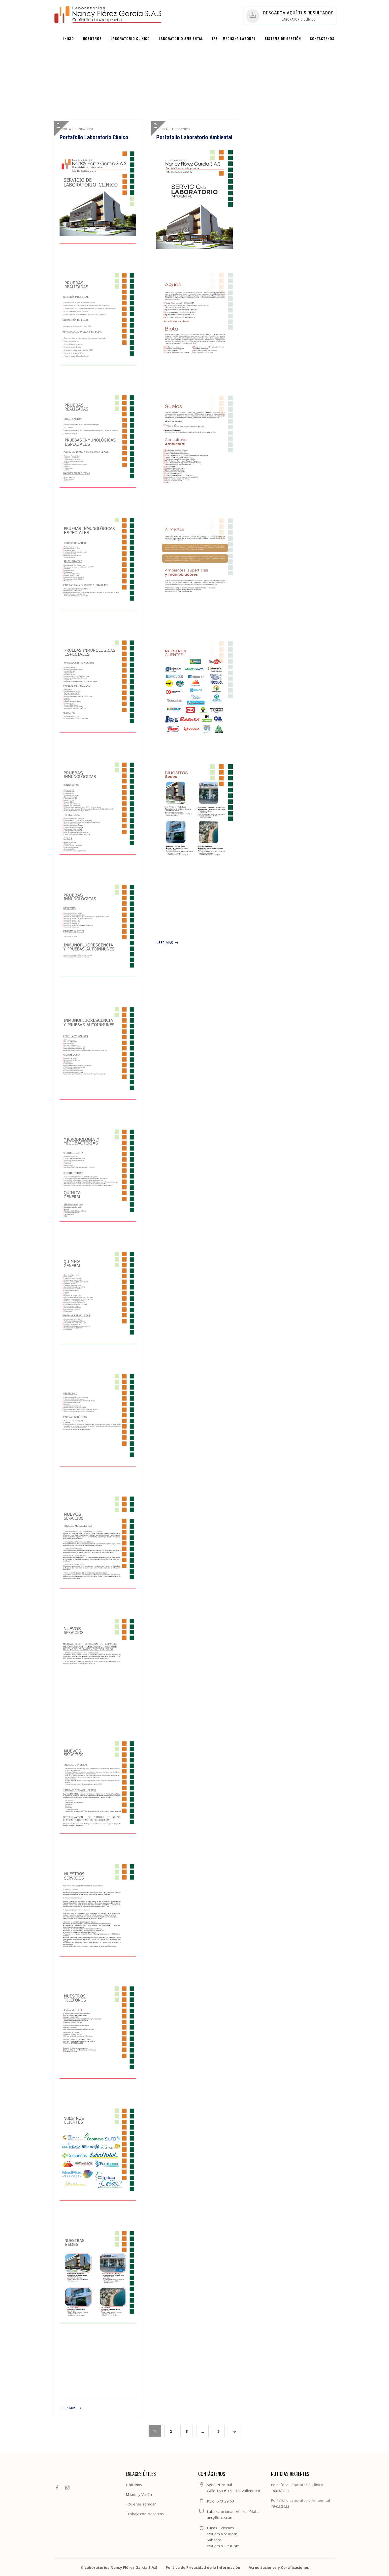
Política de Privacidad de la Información (203, 2567)
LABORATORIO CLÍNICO (130, 38)
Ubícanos (134, 2484)
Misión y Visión (139, 2494)
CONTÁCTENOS (322, 38)
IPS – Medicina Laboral (234, 38)
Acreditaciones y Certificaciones (279, 2567)
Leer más (68, 2407)
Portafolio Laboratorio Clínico (94, 137)
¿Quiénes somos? (141, 2504)
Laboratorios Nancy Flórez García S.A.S (121, 2567)
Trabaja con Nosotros (145, 2513)
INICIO (68, 38)
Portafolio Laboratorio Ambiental (194, 137)
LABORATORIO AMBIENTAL (181, 38)
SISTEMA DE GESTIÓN (283, 38)
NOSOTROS (92, 38)
